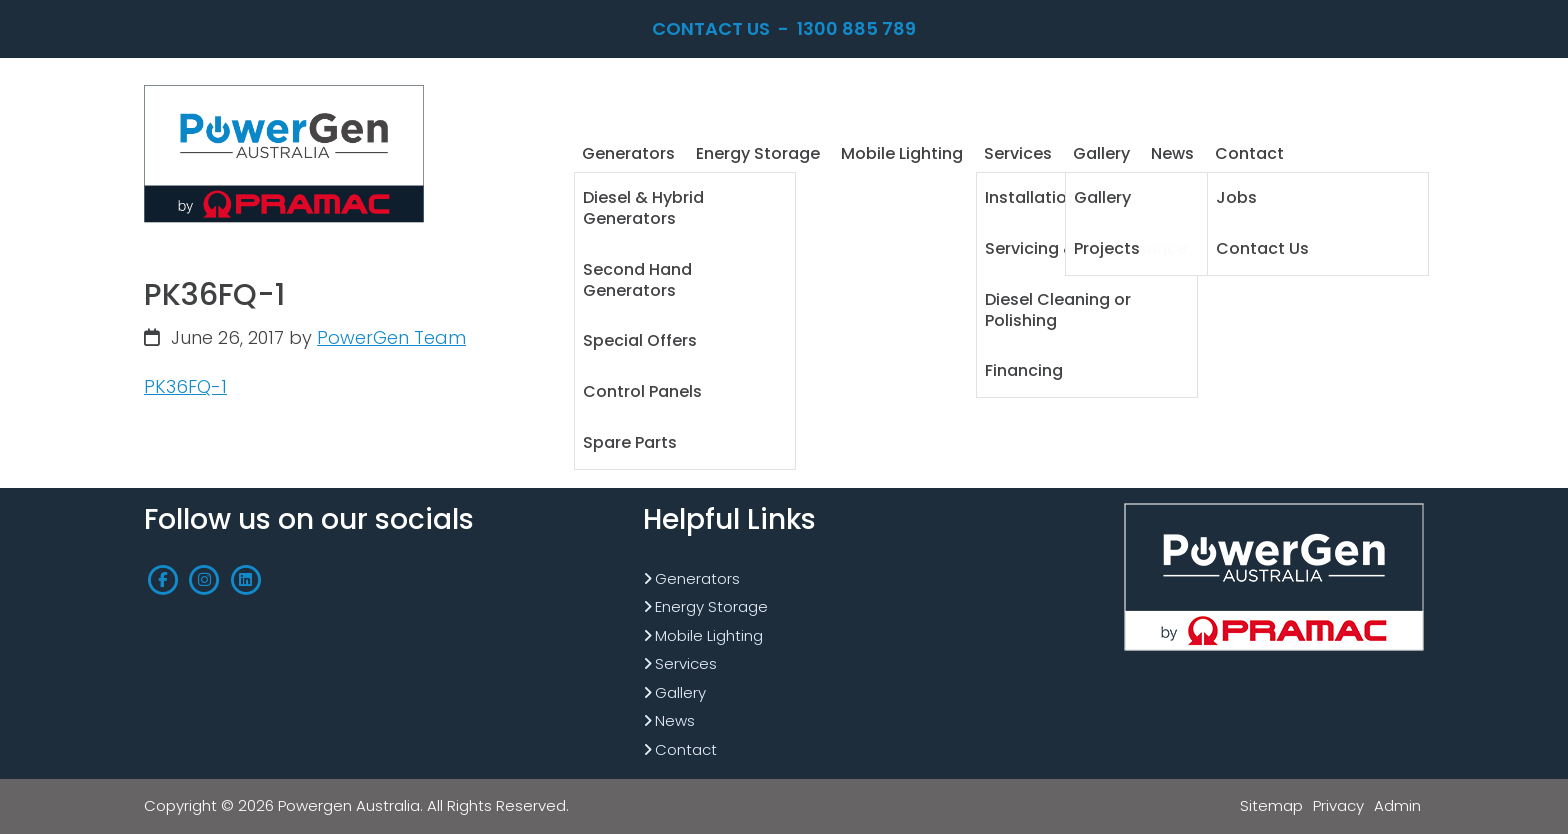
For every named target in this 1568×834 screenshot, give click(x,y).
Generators (697, 578)
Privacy (1338, 805)
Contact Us (711, 28)
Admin (1397, 805)
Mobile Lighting (709, 635)
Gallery (680, 692)
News (675, 720)
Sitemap (1271, 805)
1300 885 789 (856, 28)
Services (686, 663)
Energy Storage (711, 606)
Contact (686, 749)
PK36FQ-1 (185, 386)
